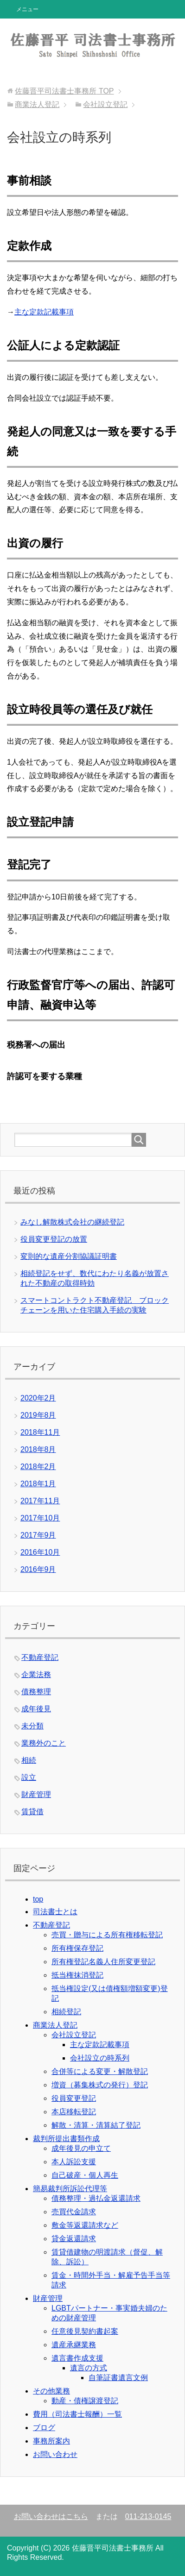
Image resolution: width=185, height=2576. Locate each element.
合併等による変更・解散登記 (99, 2071)
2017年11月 (40, 1501)
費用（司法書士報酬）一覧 (77, 2414)
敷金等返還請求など (84, 2225)
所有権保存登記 (77, 1948)
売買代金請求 (73, 2212)
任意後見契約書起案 (84, 2331)
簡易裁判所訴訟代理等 (70, 2189)
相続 (28, 1760)
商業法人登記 (55, 2025)
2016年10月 (40, 1552)
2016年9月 (38, 1569)
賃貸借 (32, 1812)
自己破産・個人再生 (84, 2175)
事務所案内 (51, 2441)
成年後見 (36, 1709)
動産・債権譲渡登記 (84, 2401)
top (38, 1899)
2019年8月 (38, 1415)
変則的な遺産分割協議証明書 (68, 1256)
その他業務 (51, 2391)
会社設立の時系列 (99, 2058)
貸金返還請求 (73, 2239)
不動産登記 (39, 1657)
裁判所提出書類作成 (66, 2138)
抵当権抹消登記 (77, 1975)
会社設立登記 (73, 2035)
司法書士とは (55, 1912)
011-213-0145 (148, 2516)
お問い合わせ (55, 2454)
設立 (28, 1777)
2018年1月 (38, 1484)
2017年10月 (40, 1518)
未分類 (32, 1726)
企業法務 (36, 1674)
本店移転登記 (73, 2112)
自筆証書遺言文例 (118, 2377)
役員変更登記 (73, 2098)
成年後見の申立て (81, 2148)
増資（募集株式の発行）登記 (99, 2085)
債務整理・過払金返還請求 (95, 2198)
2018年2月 (38, 1466)
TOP (64, 91)
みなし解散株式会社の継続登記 (72, 1222)
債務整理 (36, 1692)
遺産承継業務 (73, 2345)
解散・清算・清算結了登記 (95, 2125)
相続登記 (66, 2012)
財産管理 (36, 1794)
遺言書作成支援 (77, 2358)
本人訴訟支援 (73, 2162)
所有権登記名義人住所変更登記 (103, 1962)
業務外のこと (43, 1743)
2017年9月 (38, 1535)
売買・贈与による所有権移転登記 (107, 1935)
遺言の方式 (88, 2368)
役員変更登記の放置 (53, 1239)
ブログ (44, 2427)
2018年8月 (38, 1449)
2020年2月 (38, 1398)
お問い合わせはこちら (51, 2516)
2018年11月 (40, 1432)
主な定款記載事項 (44, 312)
